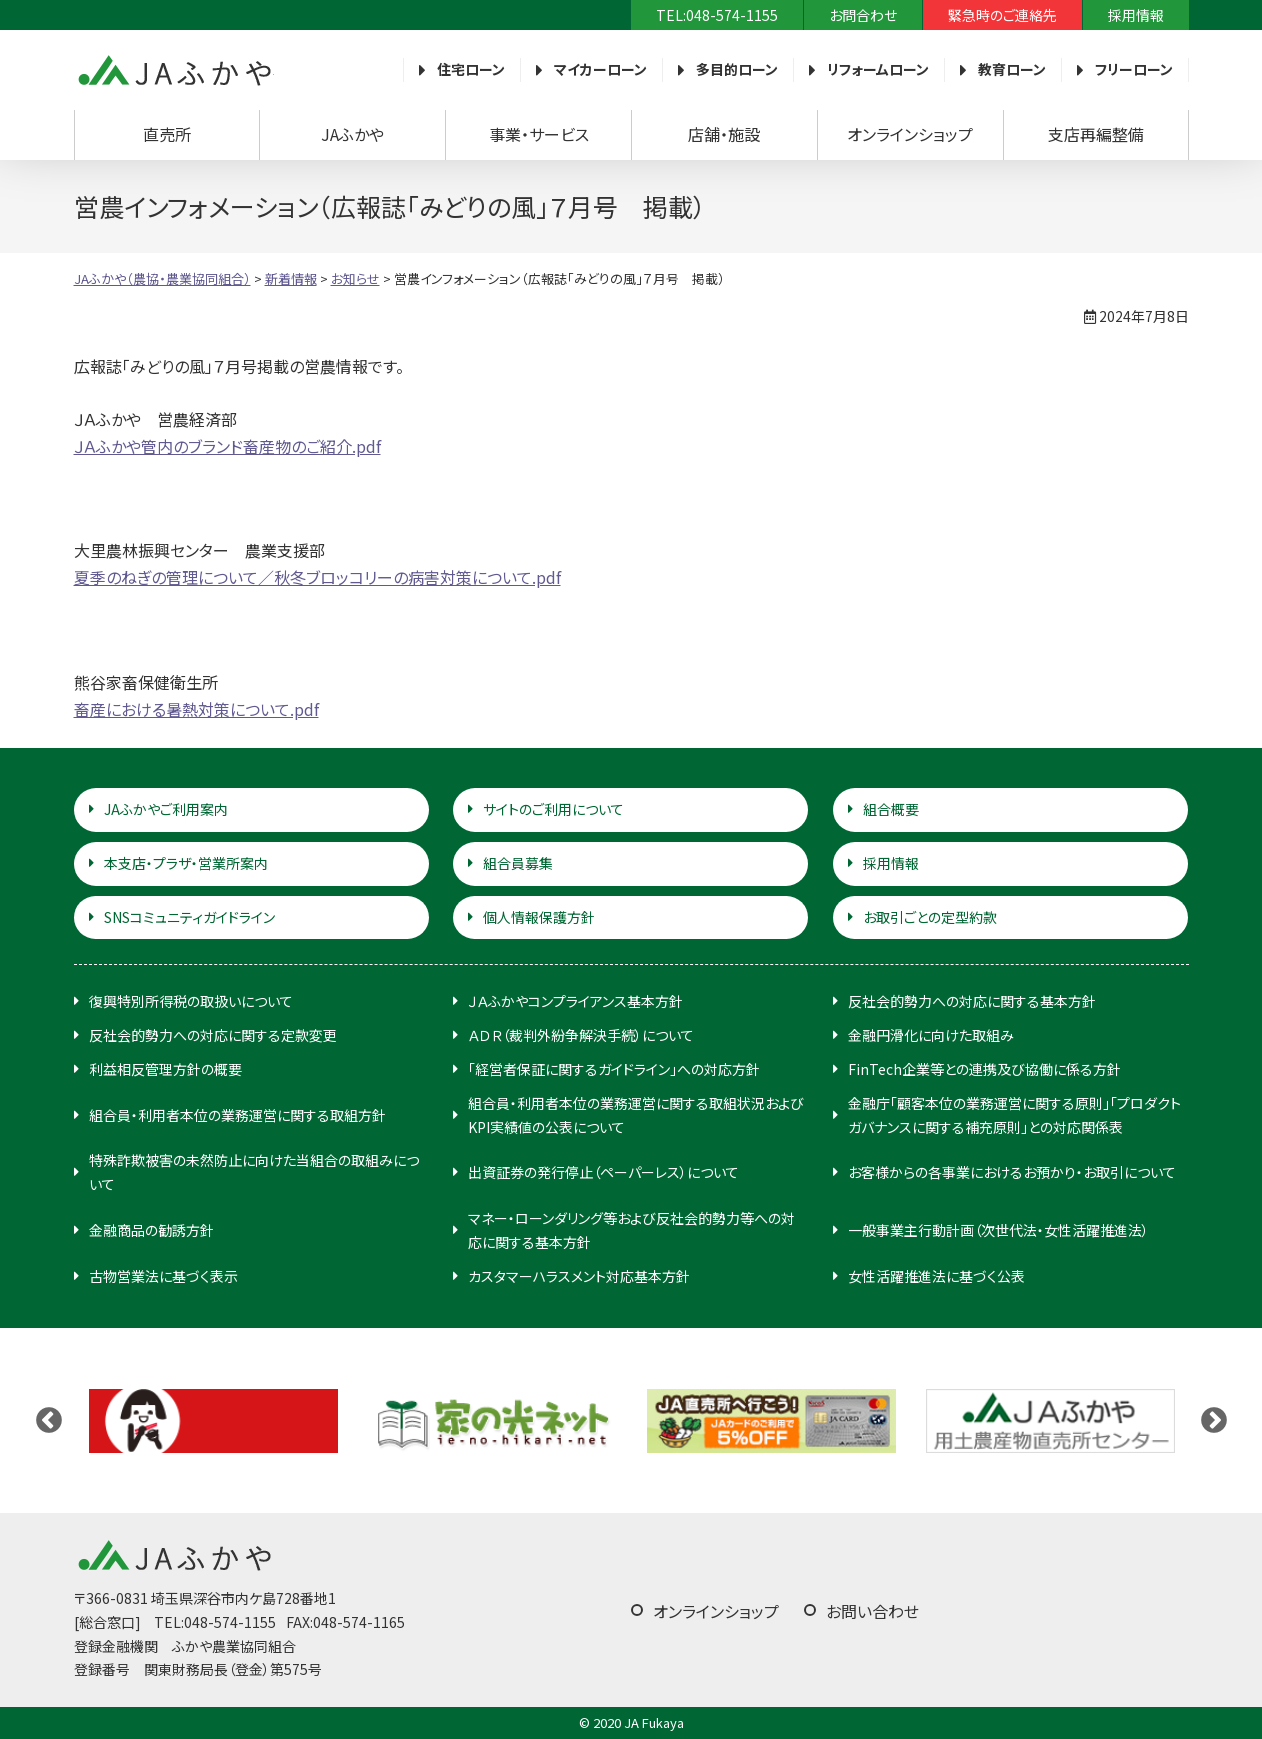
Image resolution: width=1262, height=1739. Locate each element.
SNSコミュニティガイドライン (189, 917)
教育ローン (1012, 69)
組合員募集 (518, 863)
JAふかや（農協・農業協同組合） (174, 70)
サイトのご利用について (553, 809)
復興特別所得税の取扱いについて (191, 1001)
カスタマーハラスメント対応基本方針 (579, 1276)
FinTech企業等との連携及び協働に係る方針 (984, 1069)
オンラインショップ (910, 134)
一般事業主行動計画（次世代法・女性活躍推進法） (998, 1230)
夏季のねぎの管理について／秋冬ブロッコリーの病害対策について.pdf (317, 577)
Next (1214, 1421)
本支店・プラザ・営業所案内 (186, 863)
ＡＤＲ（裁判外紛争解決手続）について (581, 1035)
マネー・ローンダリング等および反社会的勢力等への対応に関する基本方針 (631, 1230)
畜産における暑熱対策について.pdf (196, 709)
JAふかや (352, 134)
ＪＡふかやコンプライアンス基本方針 (575, 1001)
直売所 (167, 134)
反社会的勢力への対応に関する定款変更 (213, 1035)
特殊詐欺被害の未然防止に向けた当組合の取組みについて (254, 1172)
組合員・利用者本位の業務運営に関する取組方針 (237, 1115)
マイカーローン (600, 69)
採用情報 (1136, 15)
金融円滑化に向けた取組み (931, 1035)
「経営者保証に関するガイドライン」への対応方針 (614, 1069)
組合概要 (891, 809)
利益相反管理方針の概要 (165, 1069)
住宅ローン (471, 69)
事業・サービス (539, 134)
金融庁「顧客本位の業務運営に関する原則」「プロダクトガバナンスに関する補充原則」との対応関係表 (1014, 1115)
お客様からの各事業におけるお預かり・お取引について (1012, 1172)
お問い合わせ (872, 1611)
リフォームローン (878, 69)
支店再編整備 (1096, 134)
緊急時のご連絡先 (1002, 15)
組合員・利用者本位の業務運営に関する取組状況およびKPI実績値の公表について (636, 1115)
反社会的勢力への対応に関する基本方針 (972, 1001)
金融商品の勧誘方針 (151, 1230)
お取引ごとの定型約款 (930, 917)
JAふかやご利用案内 (166, 809)
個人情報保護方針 (539, 917)
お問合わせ (863, 15)
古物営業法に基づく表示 (163, 1276)
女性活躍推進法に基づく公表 (936, 1276)
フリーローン (1134, 69)
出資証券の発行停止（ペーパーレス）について (603, 1172)
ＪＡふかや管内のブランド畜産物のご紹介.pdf (227, 446)
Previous (49, 1421)
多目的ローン (737, 69)
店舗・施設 (724, 134)
